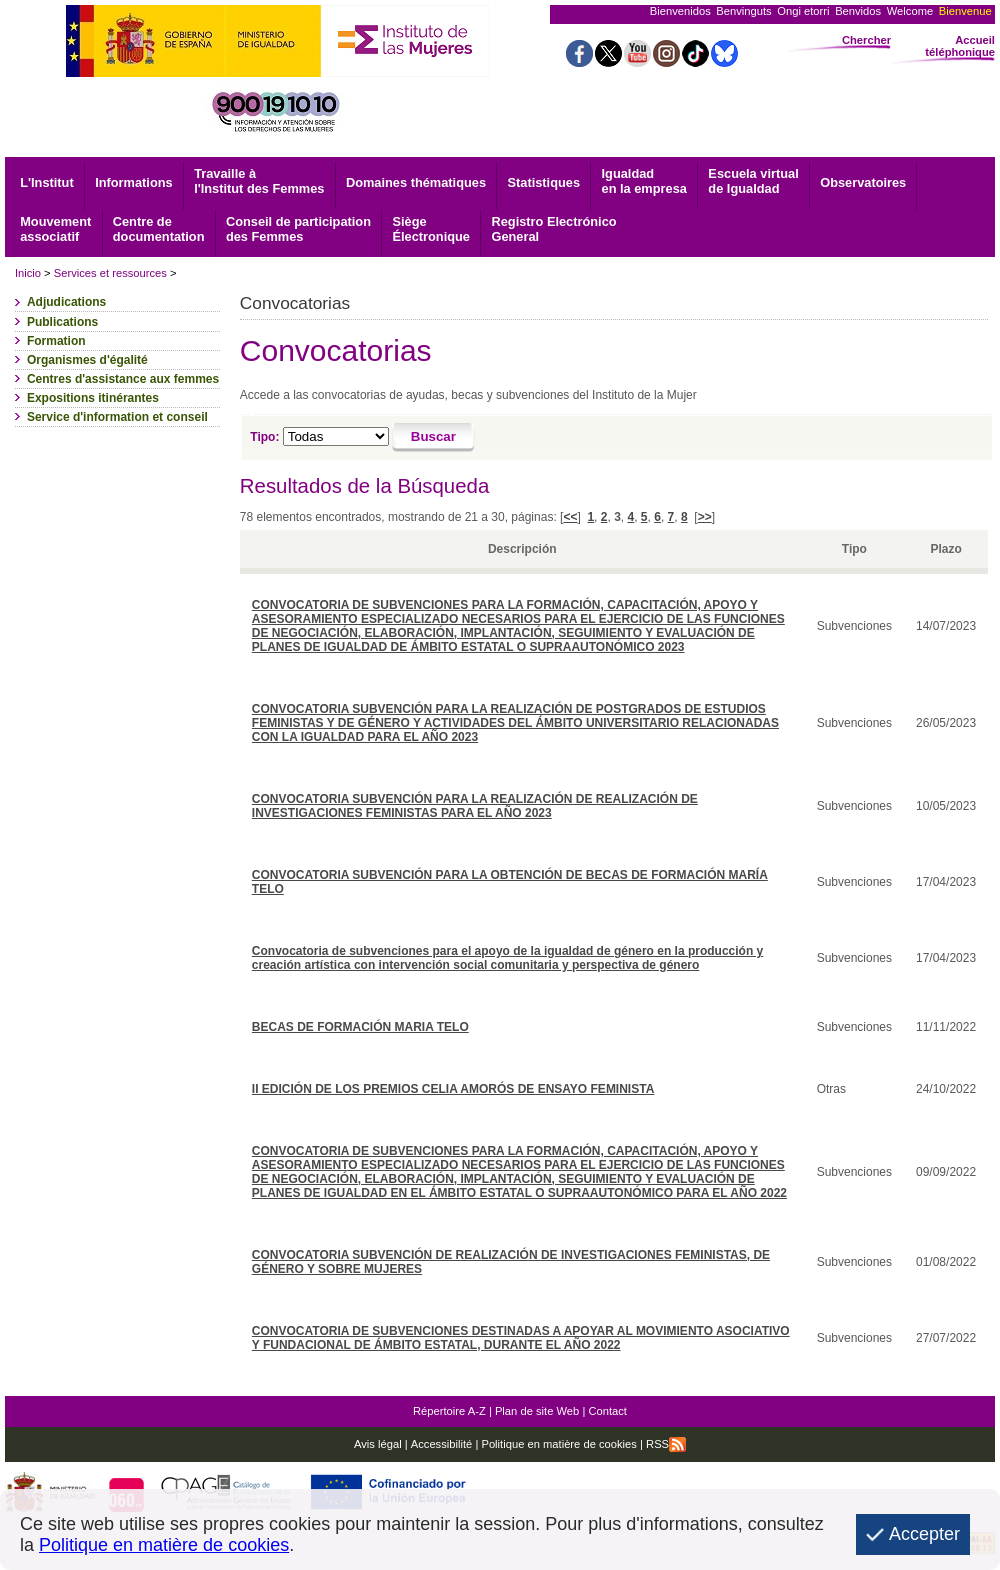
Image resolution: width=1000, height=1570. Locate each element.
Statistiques (544, 182)
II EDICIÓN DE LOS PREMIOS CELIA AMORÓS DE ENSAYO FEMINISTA (453, 1089)
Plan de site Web (537, 1411)
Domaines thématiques (416, 182)
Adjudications (66, 302)
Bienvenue (965, 11)
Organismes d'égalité (87, 360)
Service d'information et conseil (117, 417)
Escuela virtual (753, 181)
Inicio (28, 273)
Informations (134, 182)
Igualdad (644, 181)
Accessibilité (442, 1444)
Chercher (866, 40)
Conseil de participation (298, 229)
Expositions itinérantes (93, 398)
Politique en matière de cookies (557, 1444)
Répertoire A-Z (449, 1411)
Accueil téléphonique (960, 46)
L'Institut (47, 182)
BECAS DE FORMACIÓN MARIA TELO (360, 1027)
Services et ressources (110, 273)
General (553, 229)
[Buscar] (433, 438)
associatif (55, 229)
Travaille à (259, 181)
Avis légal (378, 1444)
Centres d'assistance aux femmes (123, 379)
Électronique (431, 229)
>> (705, 517)
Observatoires (863, 182)
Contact (607, 1411)
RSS (666, 1444)
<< (570, 517)
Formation (56, 341)
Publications (62, 322)
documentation (159, 229)
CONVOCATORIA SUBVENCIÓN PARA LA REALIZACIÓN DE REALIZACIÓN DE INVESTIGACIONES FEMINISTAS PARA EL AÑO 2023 (475, 806)
